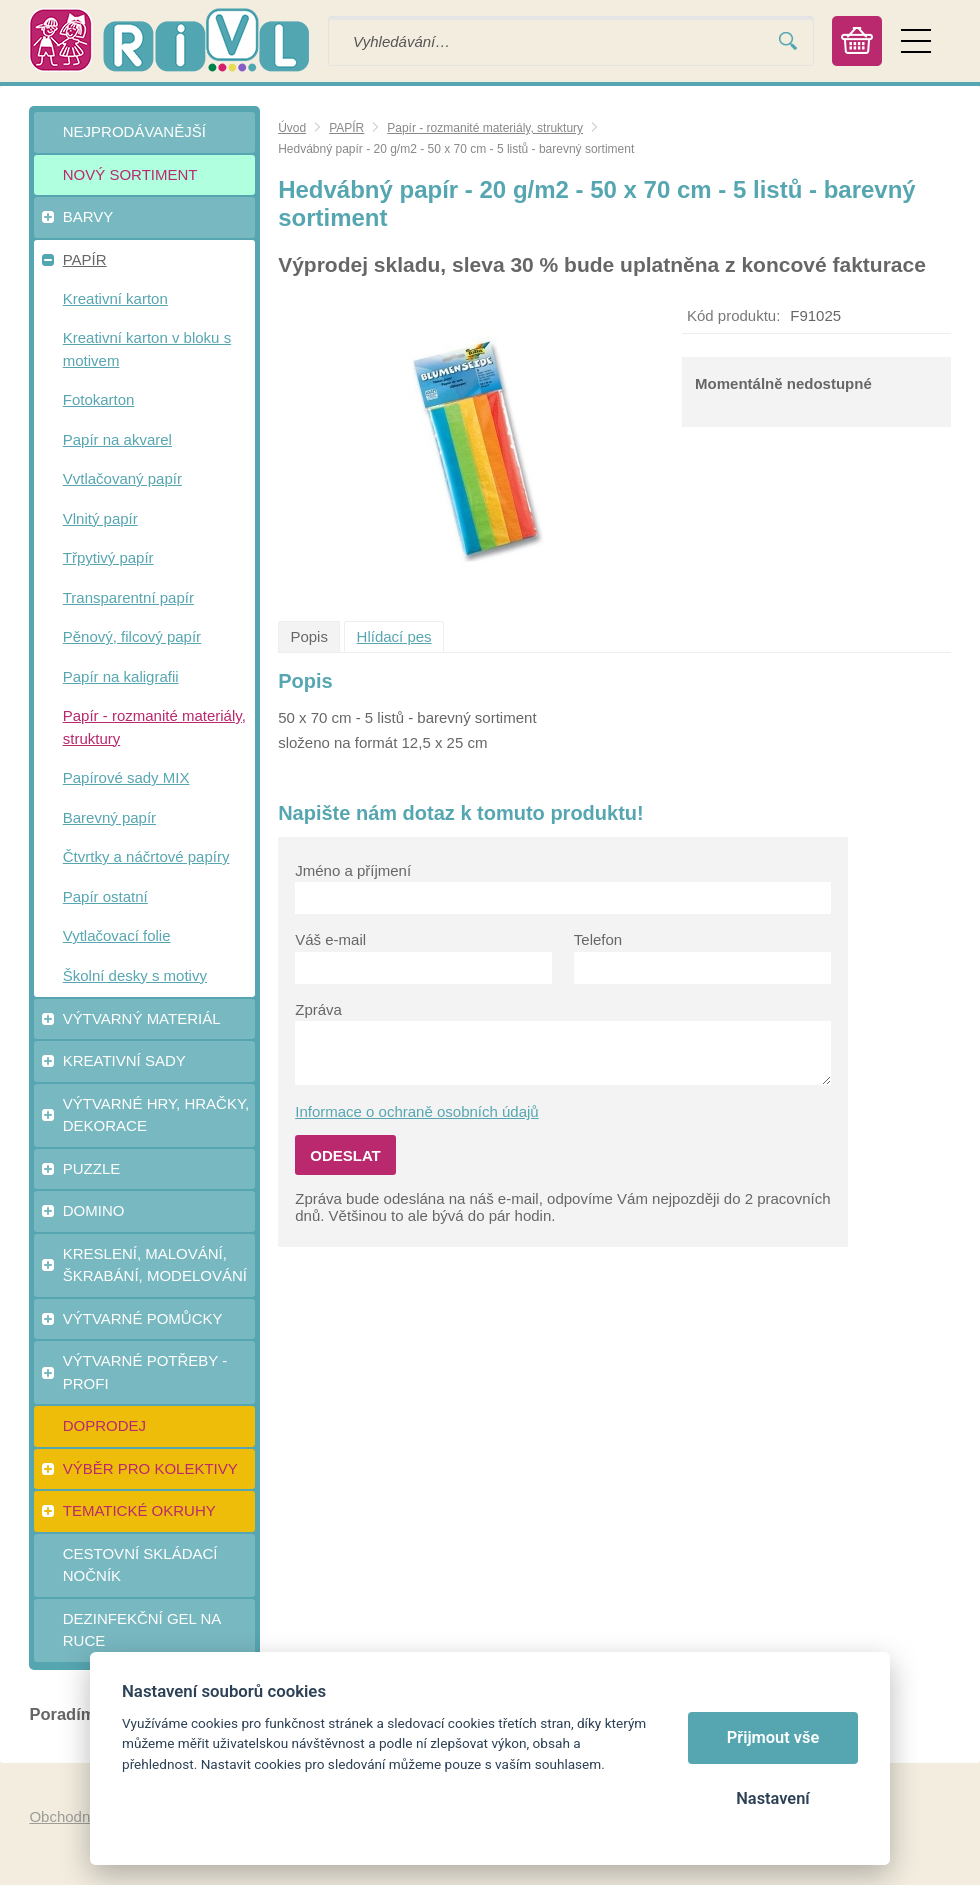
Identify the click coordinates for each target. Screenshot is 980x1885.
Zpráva (318, 1009)
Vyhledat (788, 41)
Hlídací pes (394, 636)
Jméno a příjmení (353, 870)
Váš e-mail (330, 939)
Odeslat (345, 1155)
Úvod (292, 128)
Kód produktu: (733, 315)
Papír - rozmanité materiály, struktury (485, 128)
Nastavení (772, 1798)
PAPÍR (346, 128)
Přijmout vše (773, 1737)
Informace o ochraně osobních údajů (417, 1111)
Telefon (598, 939)
